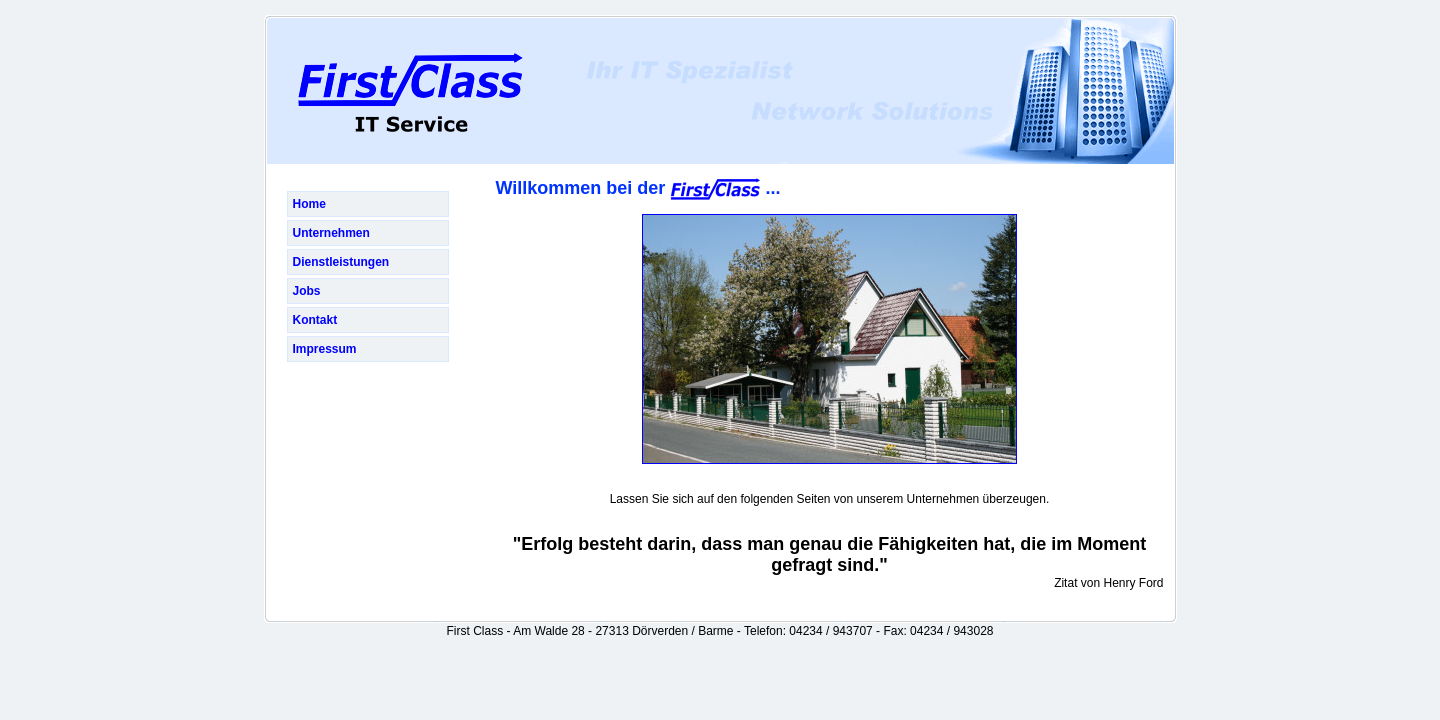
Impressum (325, 349)
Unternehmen (331, 233)
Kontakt (315, 320)
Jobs (307, 291)
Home (309, 204)
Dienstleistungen (341, 262)
